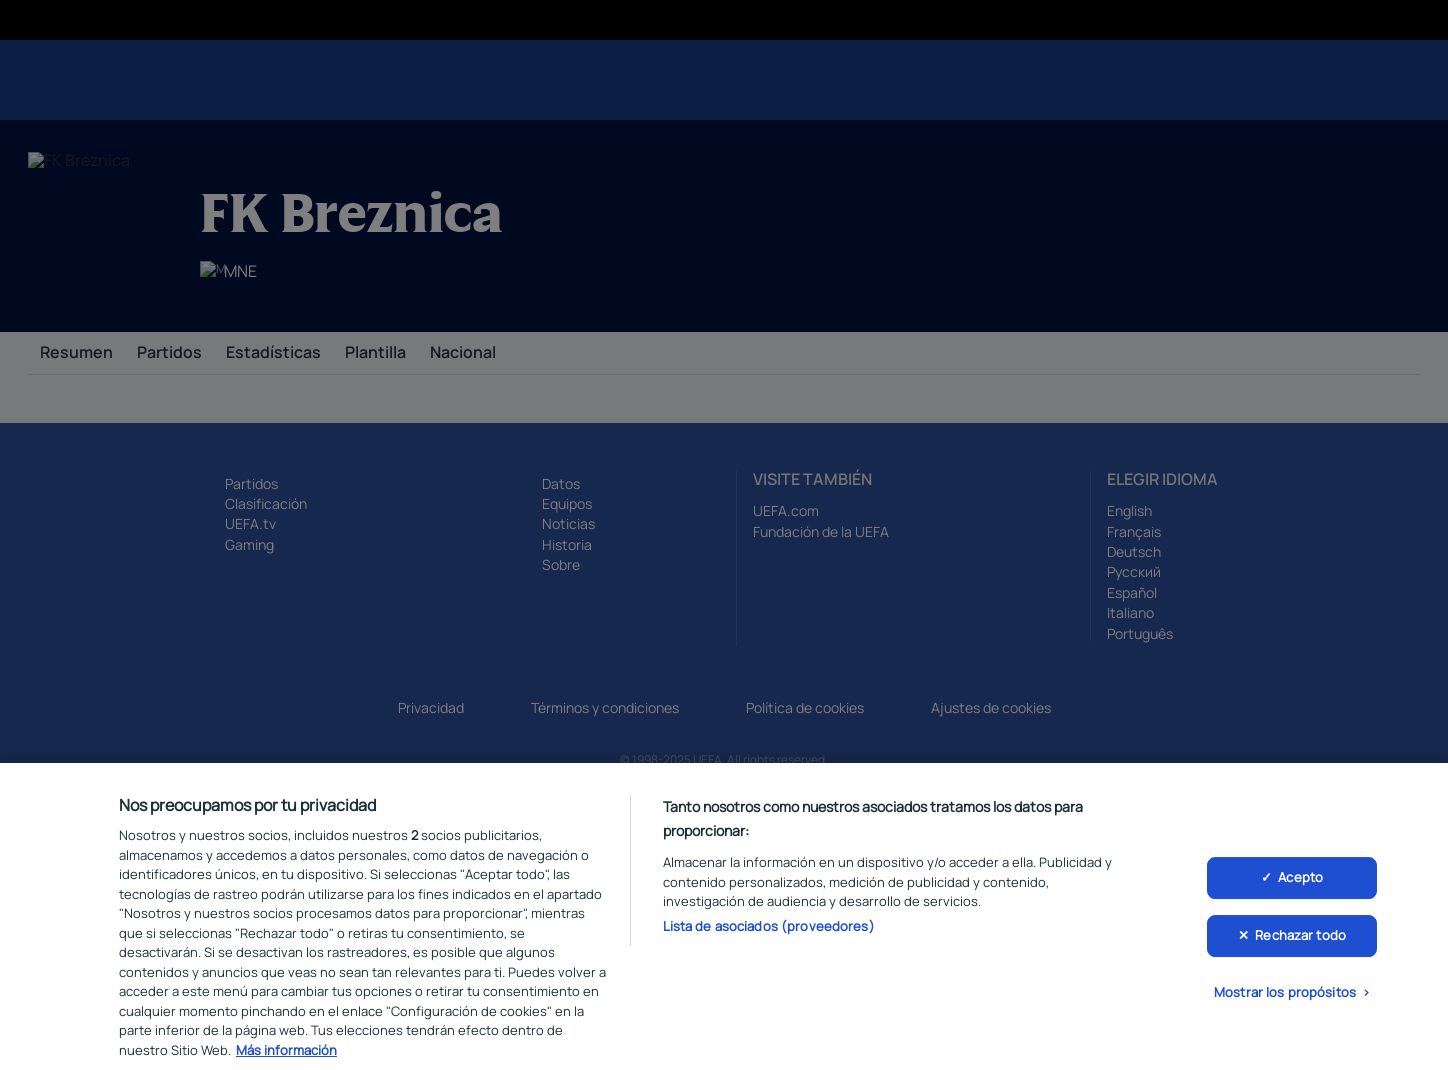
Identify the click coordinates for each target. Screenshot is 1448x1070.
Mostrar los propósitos (1285, 1003)
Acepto (1300, 889)
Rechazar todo (1300, 946)
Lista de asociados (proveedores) (769, 937)
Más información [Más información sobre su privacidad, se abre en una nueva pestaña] (286, 1061)
